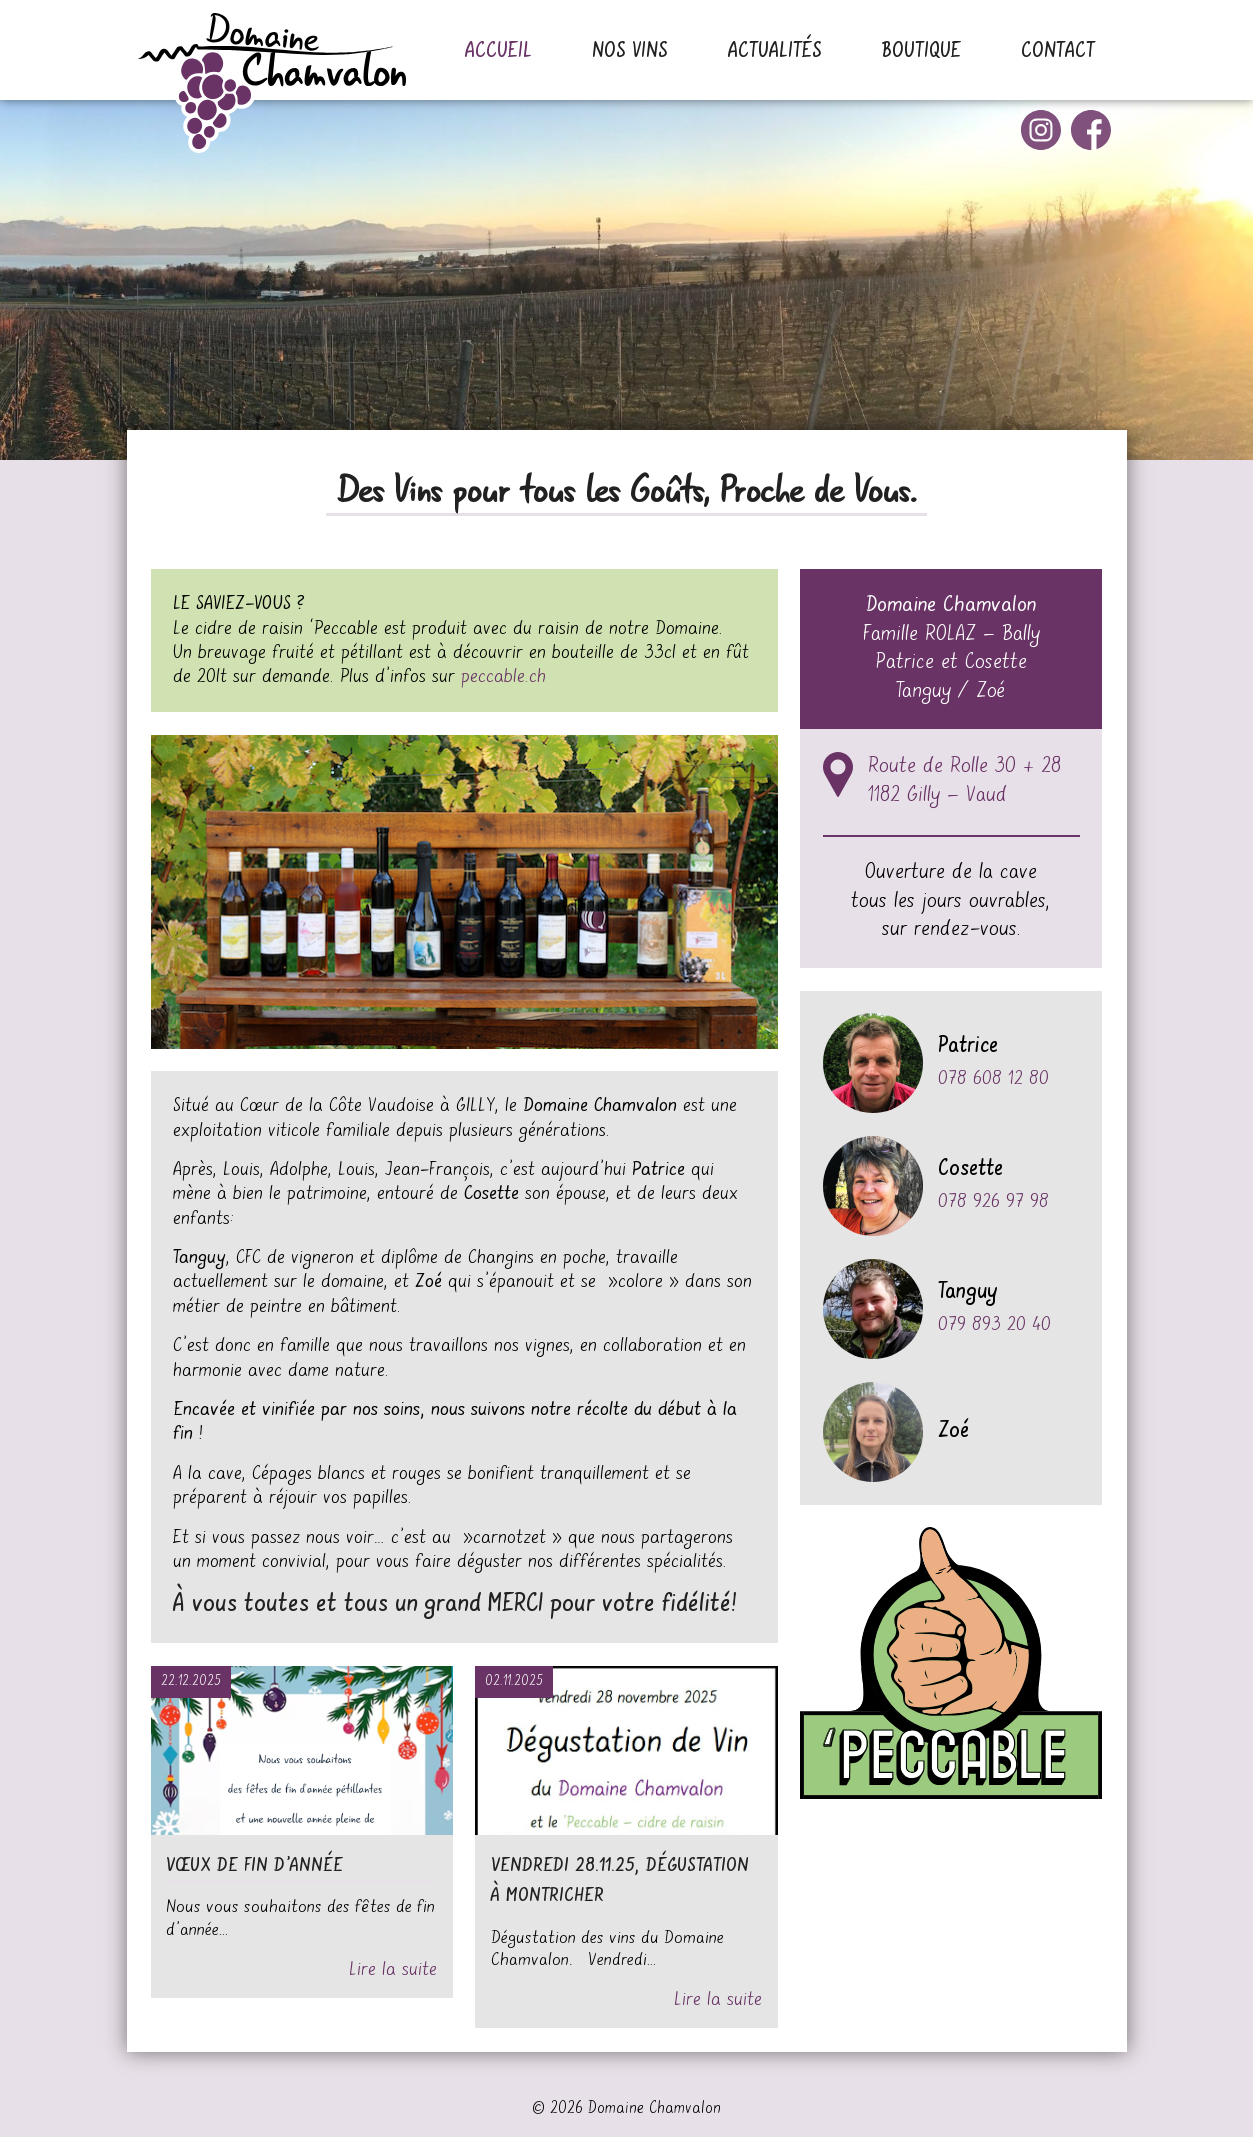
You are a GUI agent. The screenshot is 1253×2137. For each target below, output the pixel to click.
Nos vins (630, 51)
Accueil (498, 51)
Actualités (775, 51)
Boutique (921, 51)
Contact (1058, 51)
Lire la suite (393, 1969)
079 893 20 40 (994, 1324)
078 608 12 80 (993, 1078)
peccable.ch (503, 676)
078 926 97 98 (993, 1201)
